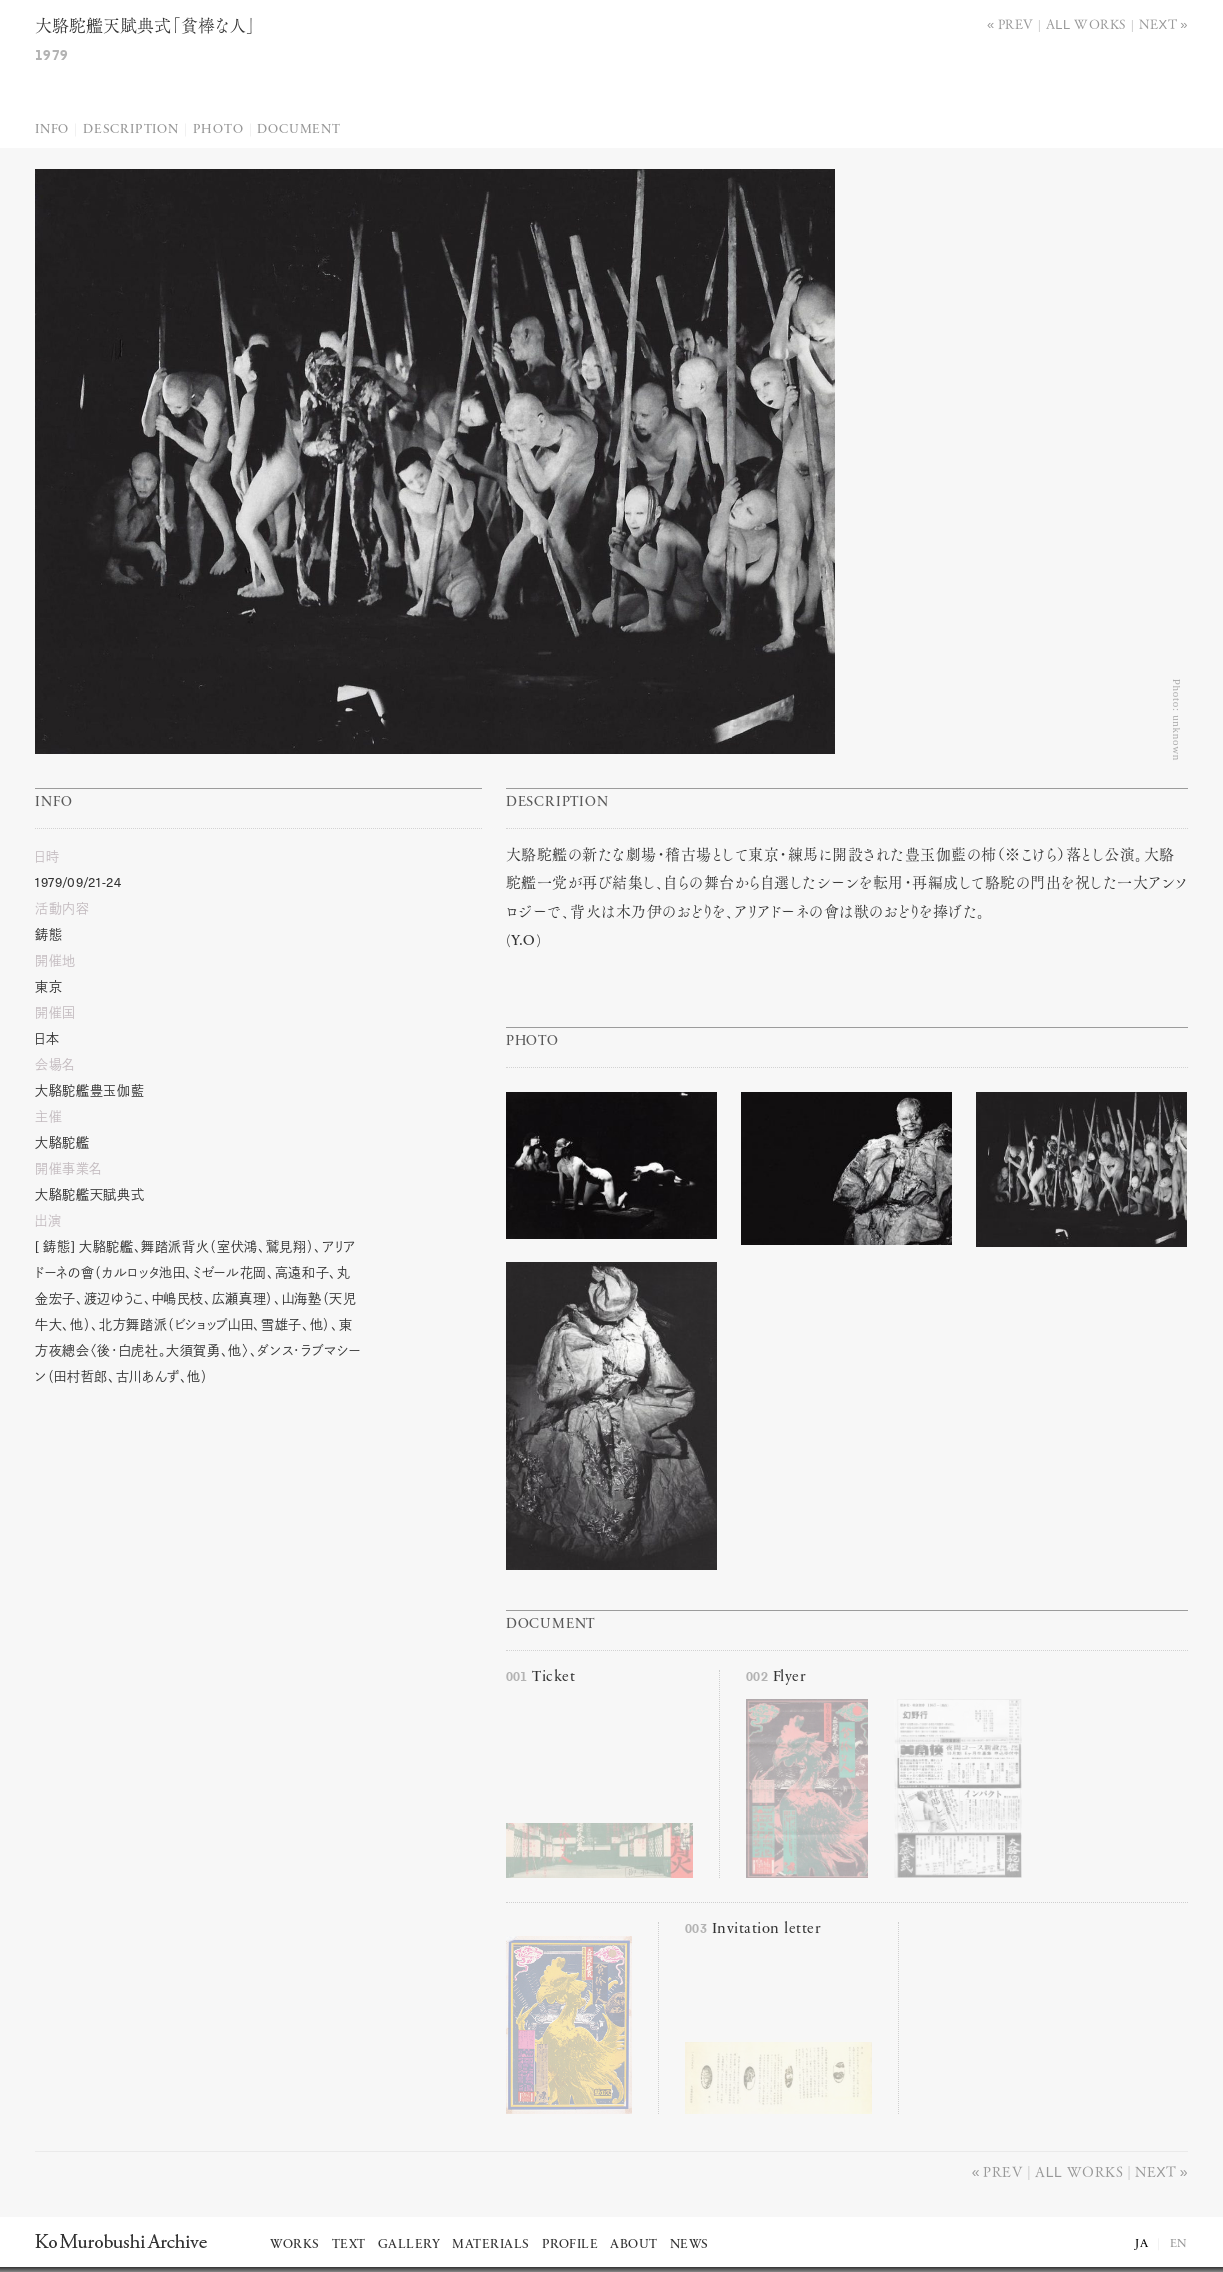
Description (131, 129)
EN (1179, 2244)
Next (1158, 23)
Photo (218, 129)
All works (1086, 23)
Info (52, 129)
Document (298, 129)
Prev (1016, 23)
